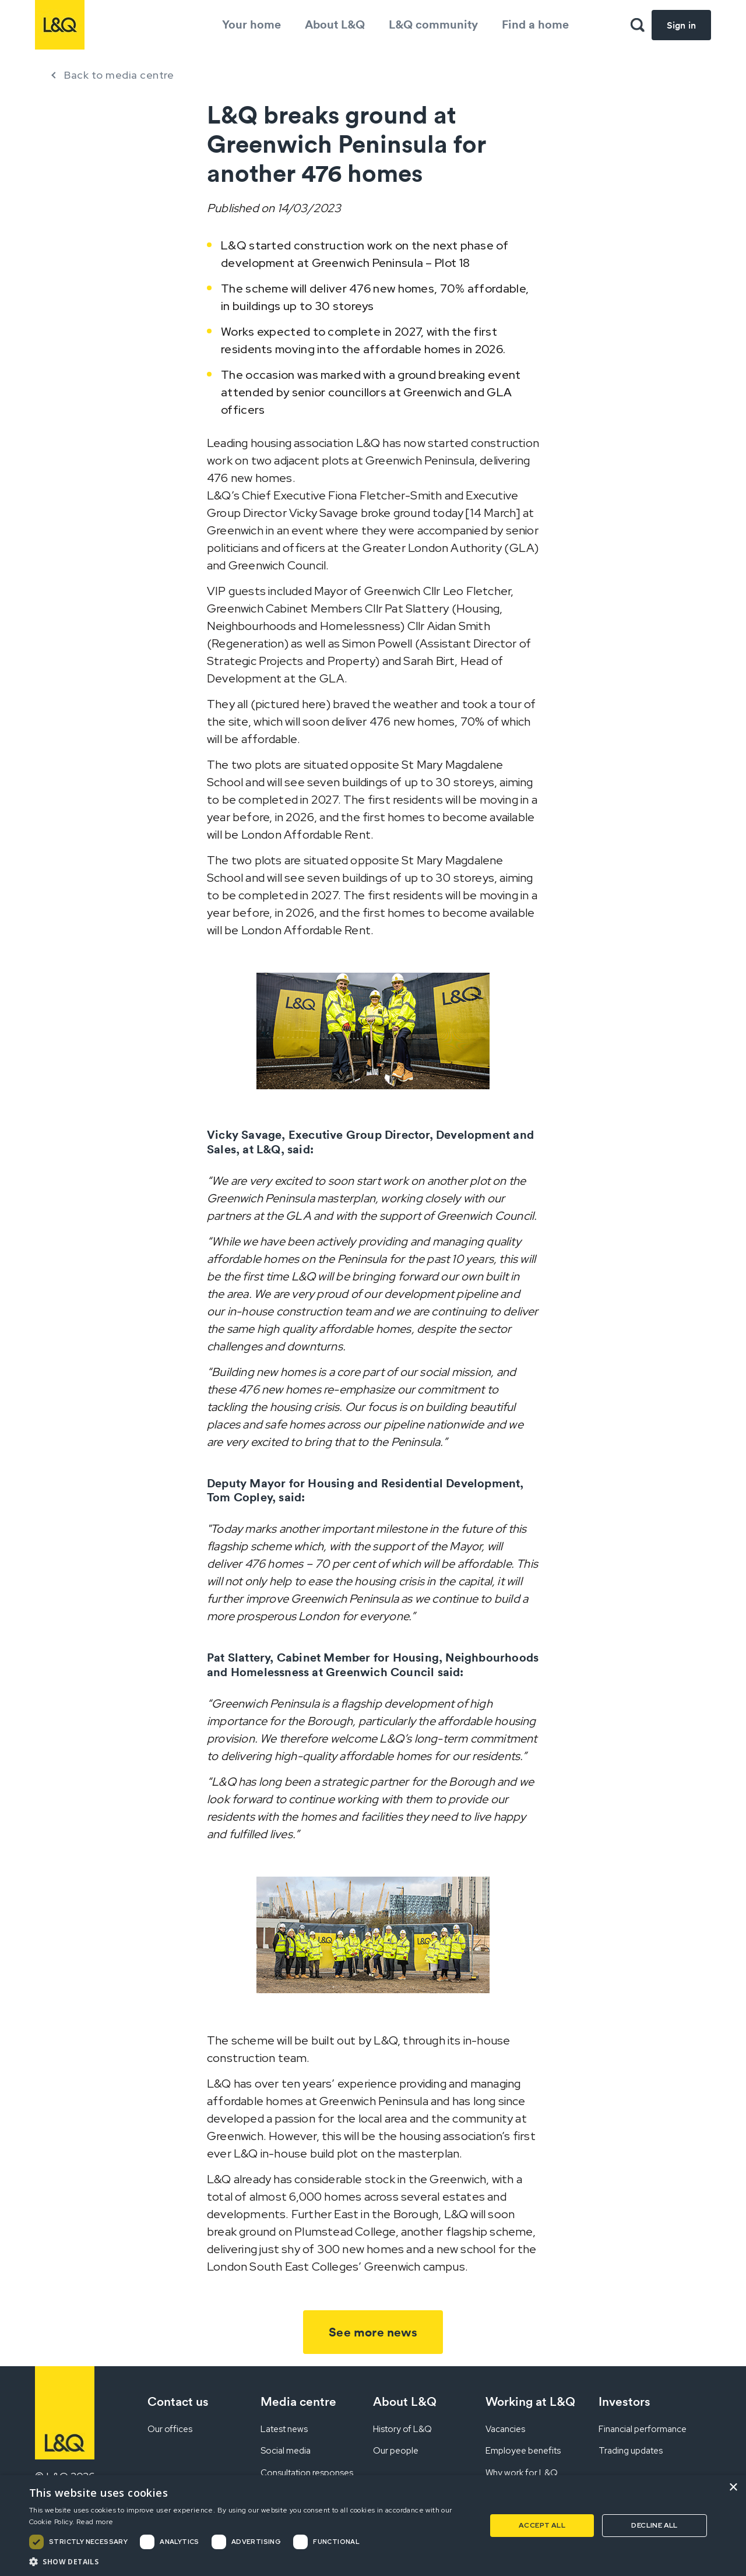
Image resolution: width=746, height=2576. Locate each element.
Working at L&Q (530, 2401)
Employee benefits (523, 2451)
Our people (395, 2451)
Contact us (178, 2401)
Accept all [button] (542, 2525)
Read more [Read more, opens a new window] (95, 2521)
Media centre (298, 2401)
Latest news (284, 2429)
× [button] (733, 2487)
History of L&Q (402, 2429)
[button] (251, 2561)
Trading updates (631, 2451)
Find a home (535, 24)
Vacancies (505, 2429)
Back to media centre (119, 75)
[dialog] (373, 2525)
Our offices (169, 2429)
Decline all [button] (654, 2525)
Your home (251, 24)
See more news (373, 2332)
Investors (624, 2401)
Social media (286, 2451)
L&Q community (433, 24)
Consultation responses (307, 2473)
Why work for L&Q (521, 2473)
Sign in (681, 25)
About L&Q (335, 24)
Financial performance (643, 2429)
